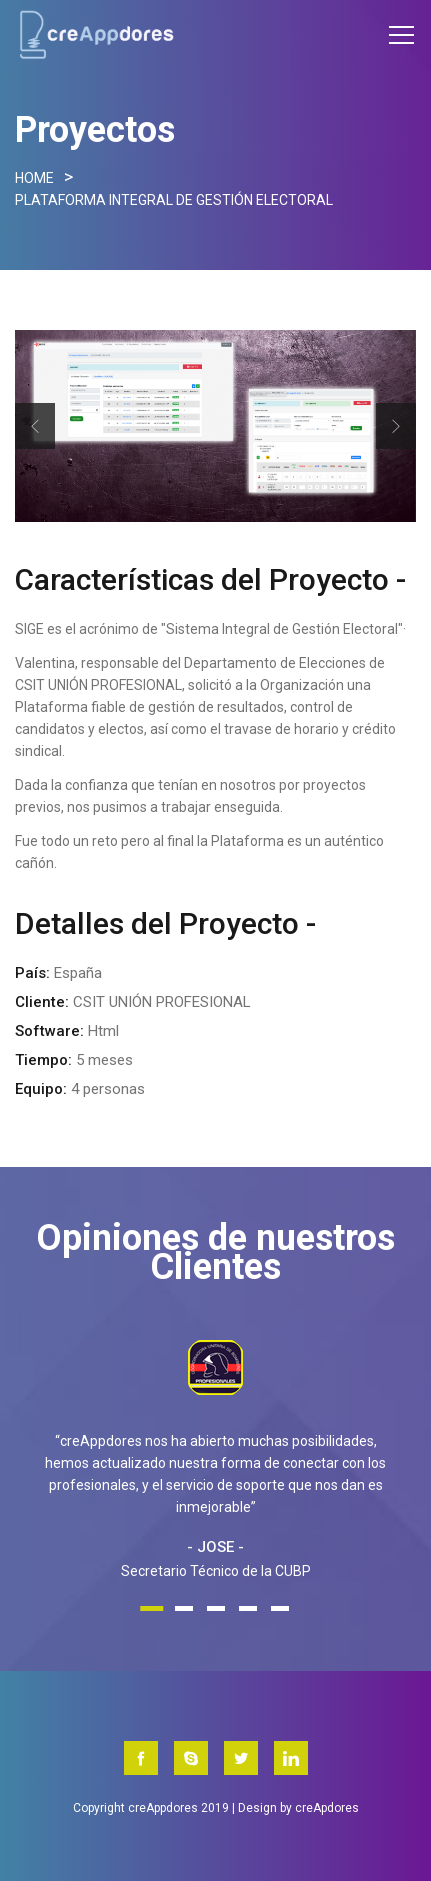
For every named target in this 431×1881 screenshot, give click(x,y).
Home (34, 178)
